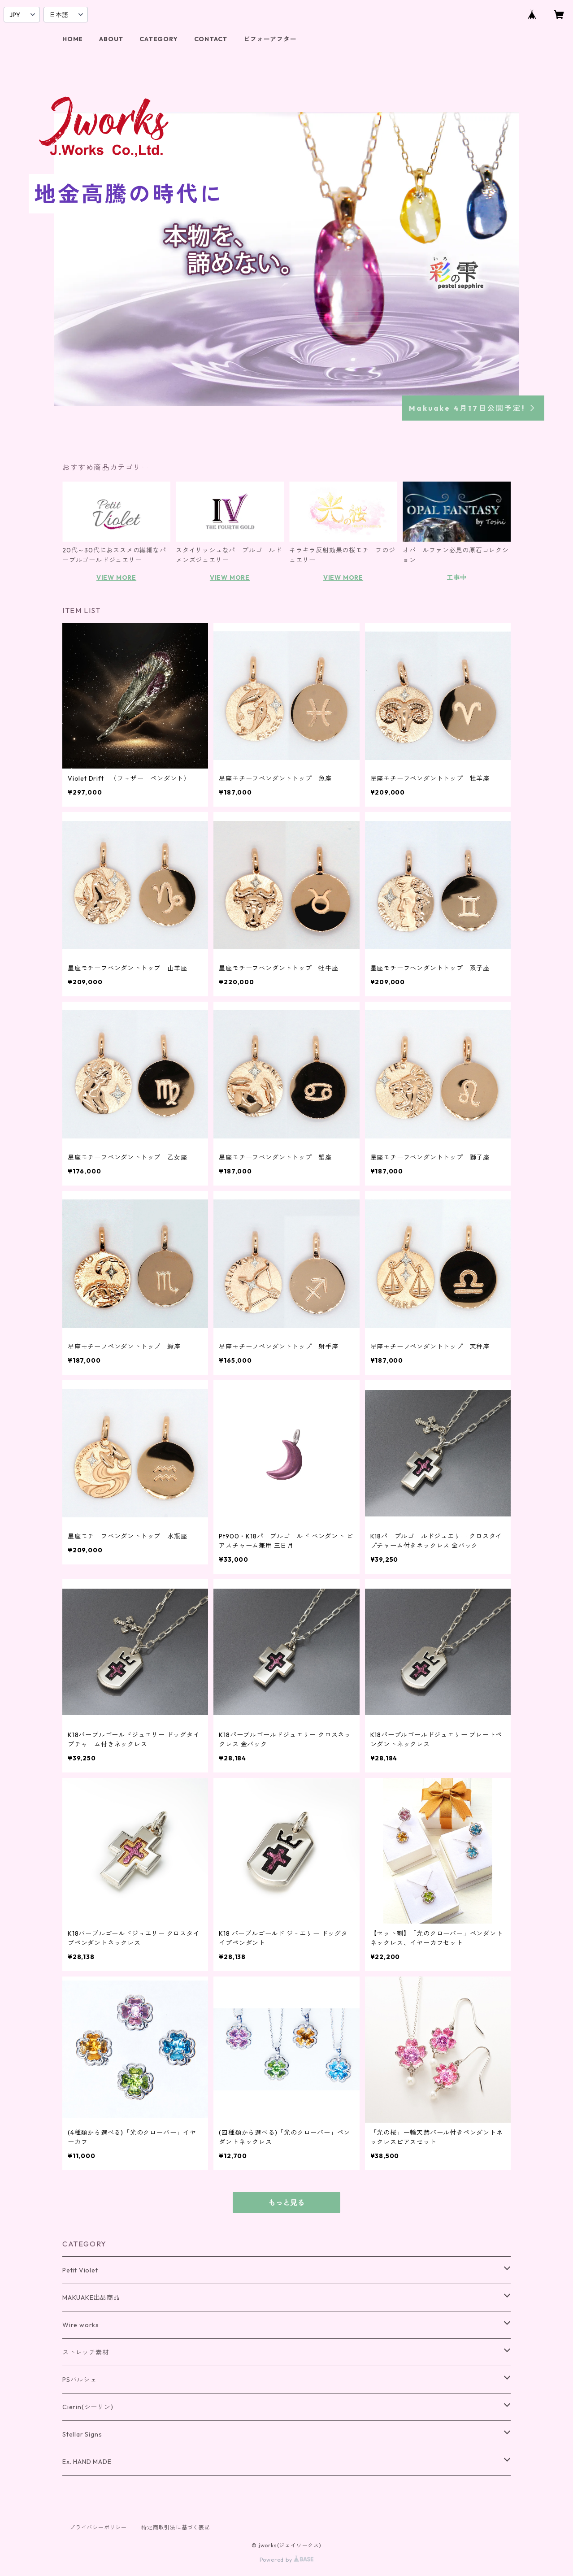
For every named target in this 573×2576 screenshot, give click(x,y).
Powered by (287, 2559)
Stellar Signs (82, 2434)
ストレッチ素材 (85, 2352)
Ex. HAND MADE (86, 2462)
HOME (72, 39)
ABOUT (111, 39)
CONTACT (211, 39)
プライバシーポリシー (98, 2527)
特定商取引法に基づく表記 (175, 2527)
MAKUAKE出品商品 (91, 2298)
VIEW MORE (116, 577)
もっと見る (286, 2202)
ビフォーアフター (269, 39)
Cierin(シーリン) (87, 2407)
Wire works (80, 2325)
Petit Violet (80, 2270)
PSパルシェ (79, 2380)
